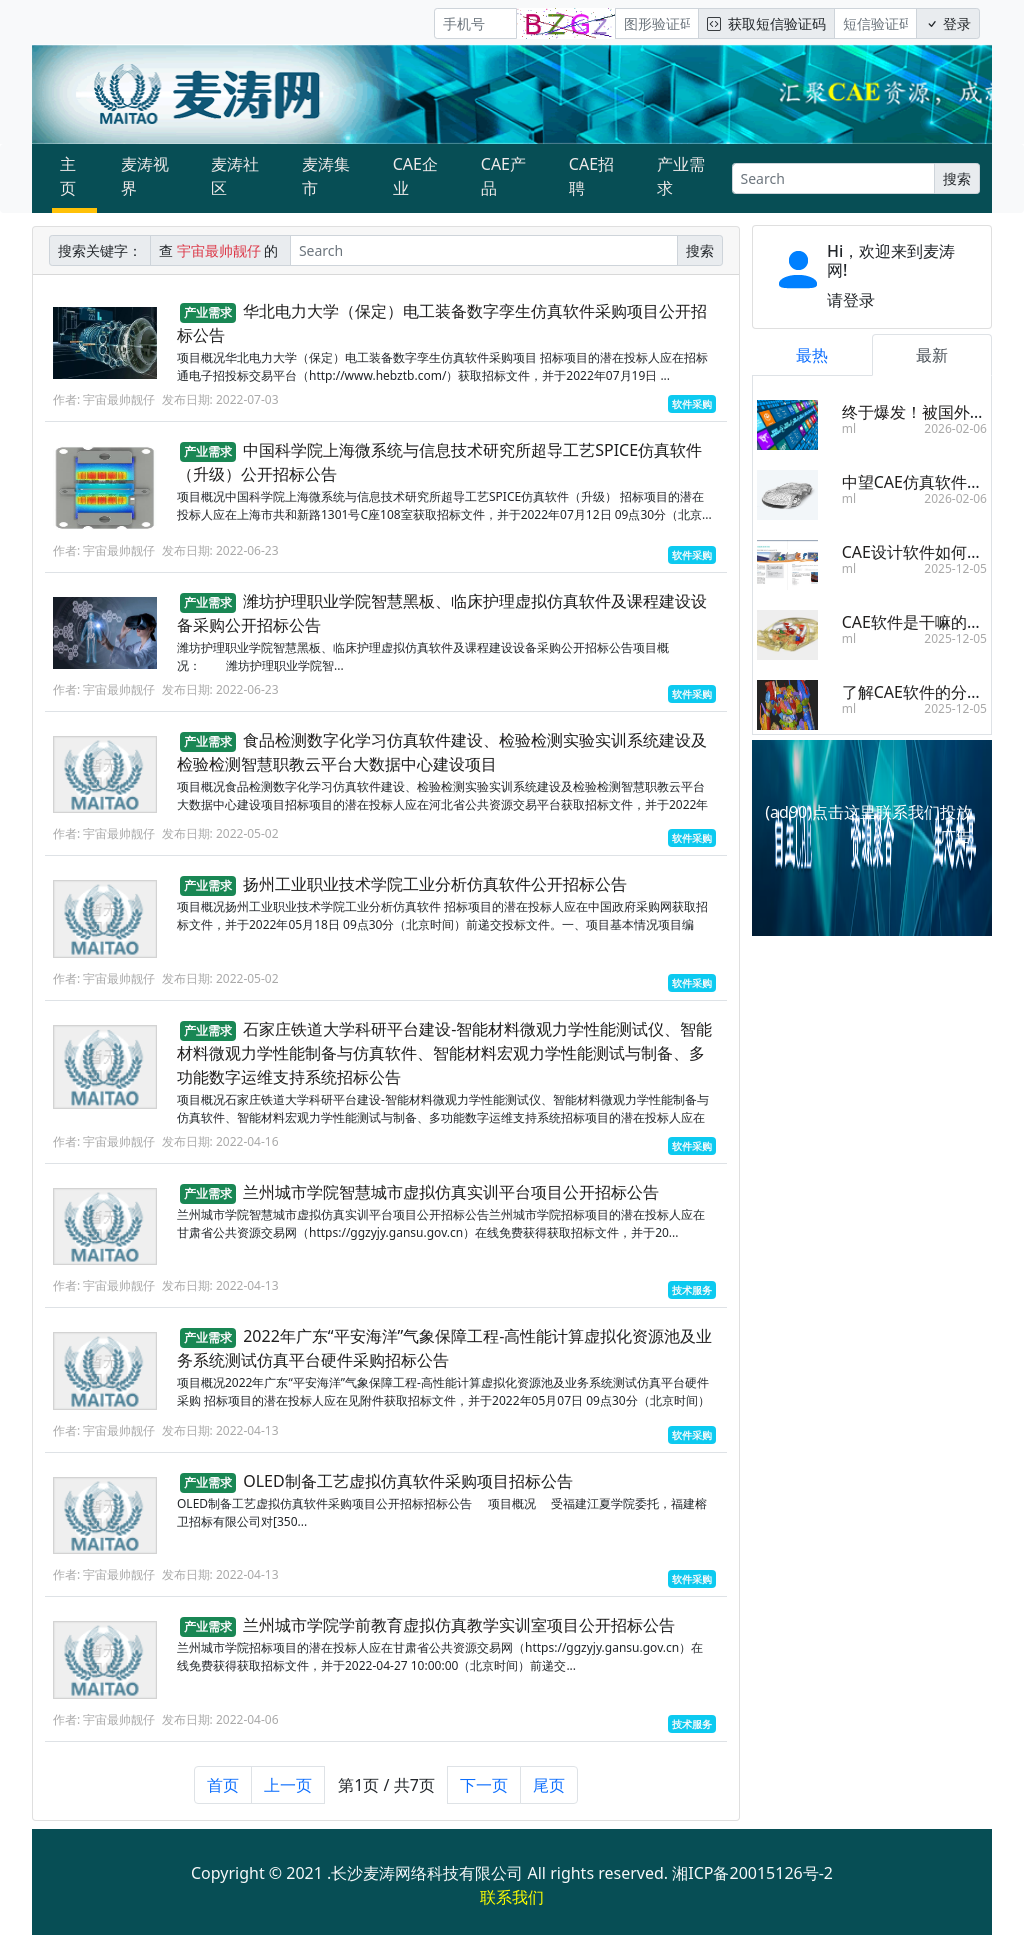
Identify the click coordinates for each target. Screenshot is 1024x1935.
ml (849, 428)
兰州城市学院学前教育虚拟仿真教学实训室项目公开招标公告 (459, 1631)
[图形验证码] (656, 23)
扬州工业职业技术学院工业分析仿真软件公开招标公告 (435, 890)
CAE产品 (503, 176)
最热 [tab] (812, 355)
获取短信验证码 (766, 23)
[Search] (833, 178)
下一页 (484, 1790)
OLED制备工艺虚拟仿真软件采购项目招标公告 (407, 1486)
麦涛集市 (326, 176)
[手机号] (475, 23)
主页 (68, 176)
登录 (948, 23)
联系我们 (512, 1897)
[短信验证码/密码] (875, 23)
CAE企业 (415, 176)
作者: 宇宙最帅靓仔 (104, 399)
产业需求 (681, 176)
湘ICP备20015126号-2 (752, 1873)
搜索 (957, 178)
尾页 (549, 1790)
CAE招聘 (591, 176)
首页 (223, 1790)
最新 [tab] (932, 355)
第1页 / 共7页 (386, 1790)
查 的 (220, 250)
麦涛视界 (145, 176)
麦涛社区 (235, 176)
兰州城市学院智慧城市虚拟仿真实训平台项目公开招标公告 (451, 1197)
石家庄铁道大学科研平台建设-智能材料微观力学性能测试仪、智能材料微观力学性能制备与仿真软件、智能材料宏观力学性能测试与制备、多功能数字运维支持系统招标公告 (444, 1058)
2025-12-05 (955, 568)
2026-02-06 (955, 428)
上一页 (288, 1790)
